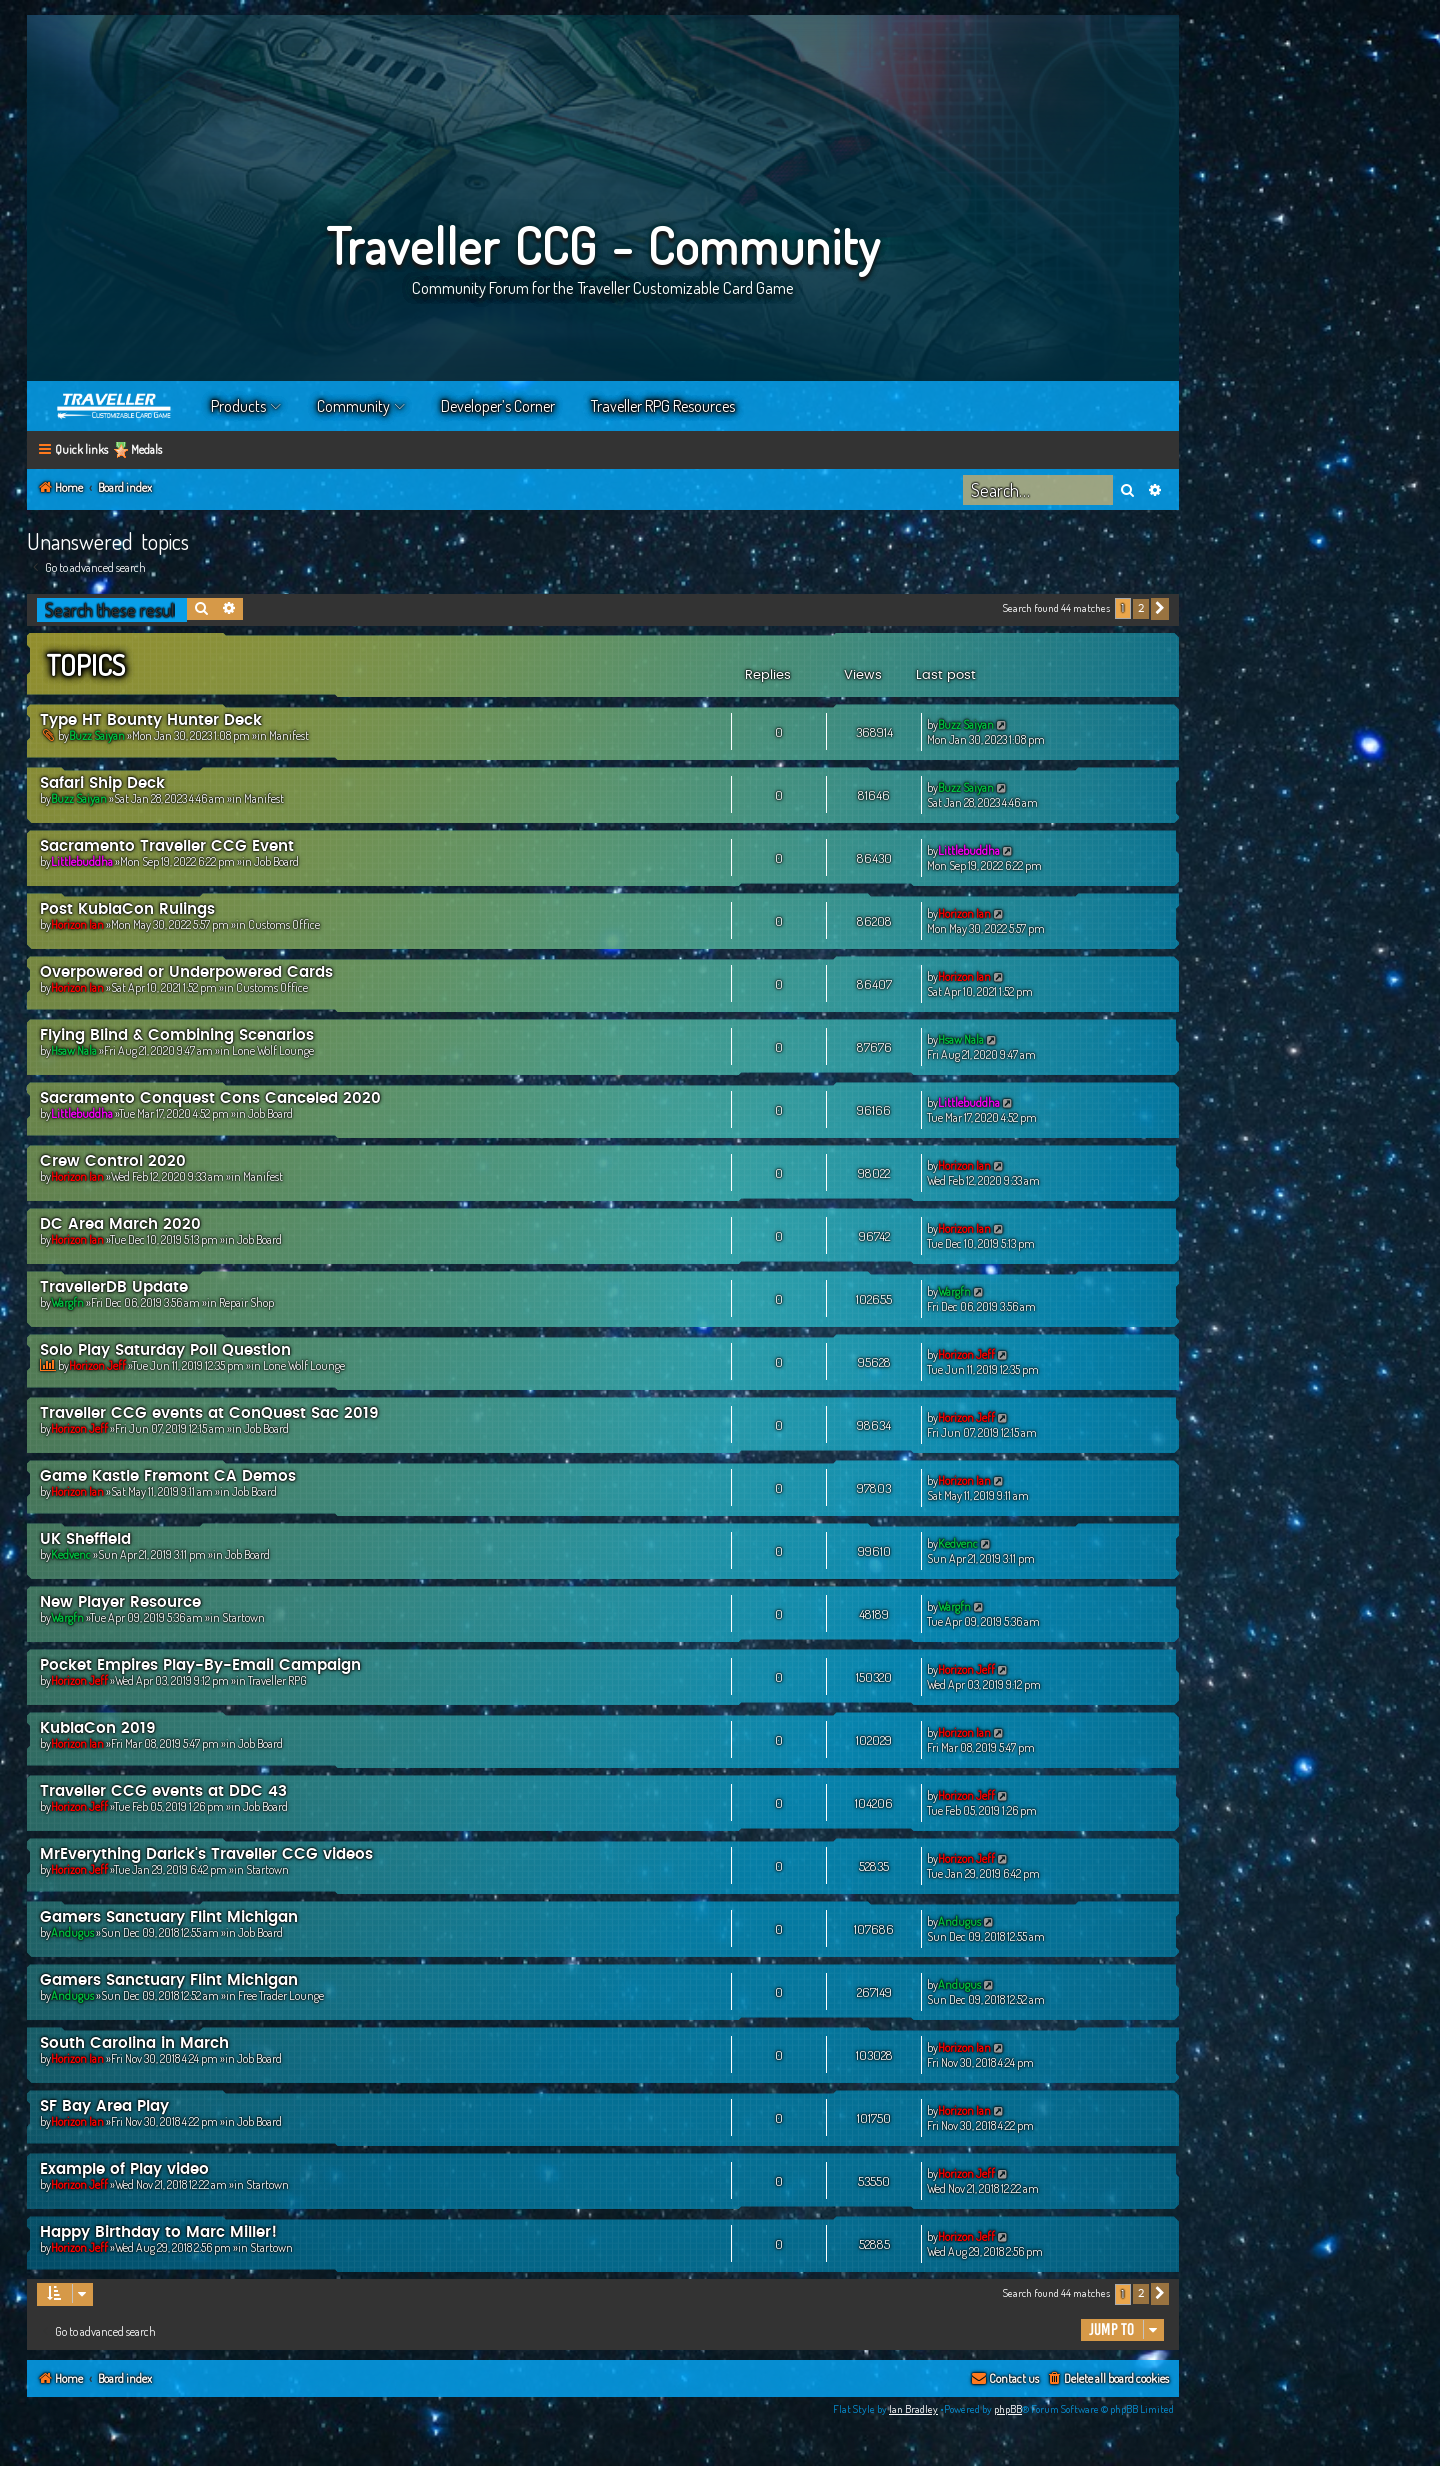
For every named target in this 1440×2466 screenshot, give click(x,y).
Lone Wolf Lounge (273, 1050)
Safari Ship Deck (102, 783)
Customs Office (284, 924)
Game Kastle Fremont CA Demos (168, 1476)
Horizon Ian (77, 924)
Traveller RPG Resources (663, 406)
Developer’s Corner (498, 406)
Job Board (276, 861)
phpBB (1008, 2409)
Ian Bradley (913, 2409)
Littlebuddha (82, 861)
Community (353, 406)
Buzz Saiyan (97, 735)
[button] (1160, 609)
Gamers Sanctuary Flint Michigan (169, 1917)
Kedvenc (71, 1554)
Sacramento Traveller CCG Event (167, 846)
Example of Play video (124, 2169)
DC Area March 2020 (120, 1224)
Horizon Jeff (97, 1365)
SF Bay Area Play (104, 2106)
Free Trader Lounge (281, 1995)
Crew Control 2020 (113, 1161)
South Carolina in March (134, 2043)
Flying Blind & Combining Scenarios (177, 1035)
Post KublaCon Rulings (127, 909)
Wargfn (67, 1302)
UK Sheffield (85, 1539)
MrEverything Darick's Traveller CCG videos (206, 1854)
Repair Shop (246, 1302)
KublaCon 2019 (98, 1728)
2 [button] (1141, 608)
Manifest (289, 735)
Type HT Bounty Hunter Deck (151, 720)
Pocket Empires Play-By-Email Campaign (200, 1665)
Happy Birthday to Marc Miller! (158, 2232)
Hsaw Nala (74, 1050)
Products (238, 406)
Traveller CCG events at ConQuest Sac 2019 (209, 1413)
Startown (243, 1617)
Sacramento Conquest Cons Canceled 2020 (210, 1098)
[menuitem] (1107, 2379)
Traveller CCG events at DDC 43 (163, 1791)
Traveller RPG (277, 1680)
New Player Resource (120, 1602)
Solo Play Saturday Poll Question (165, 1350)
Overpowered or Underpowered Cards (186, 972)
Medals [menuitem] (146, 449)
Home (115, 406)
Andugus (72, 1932)
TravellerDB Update (114, 1287)
